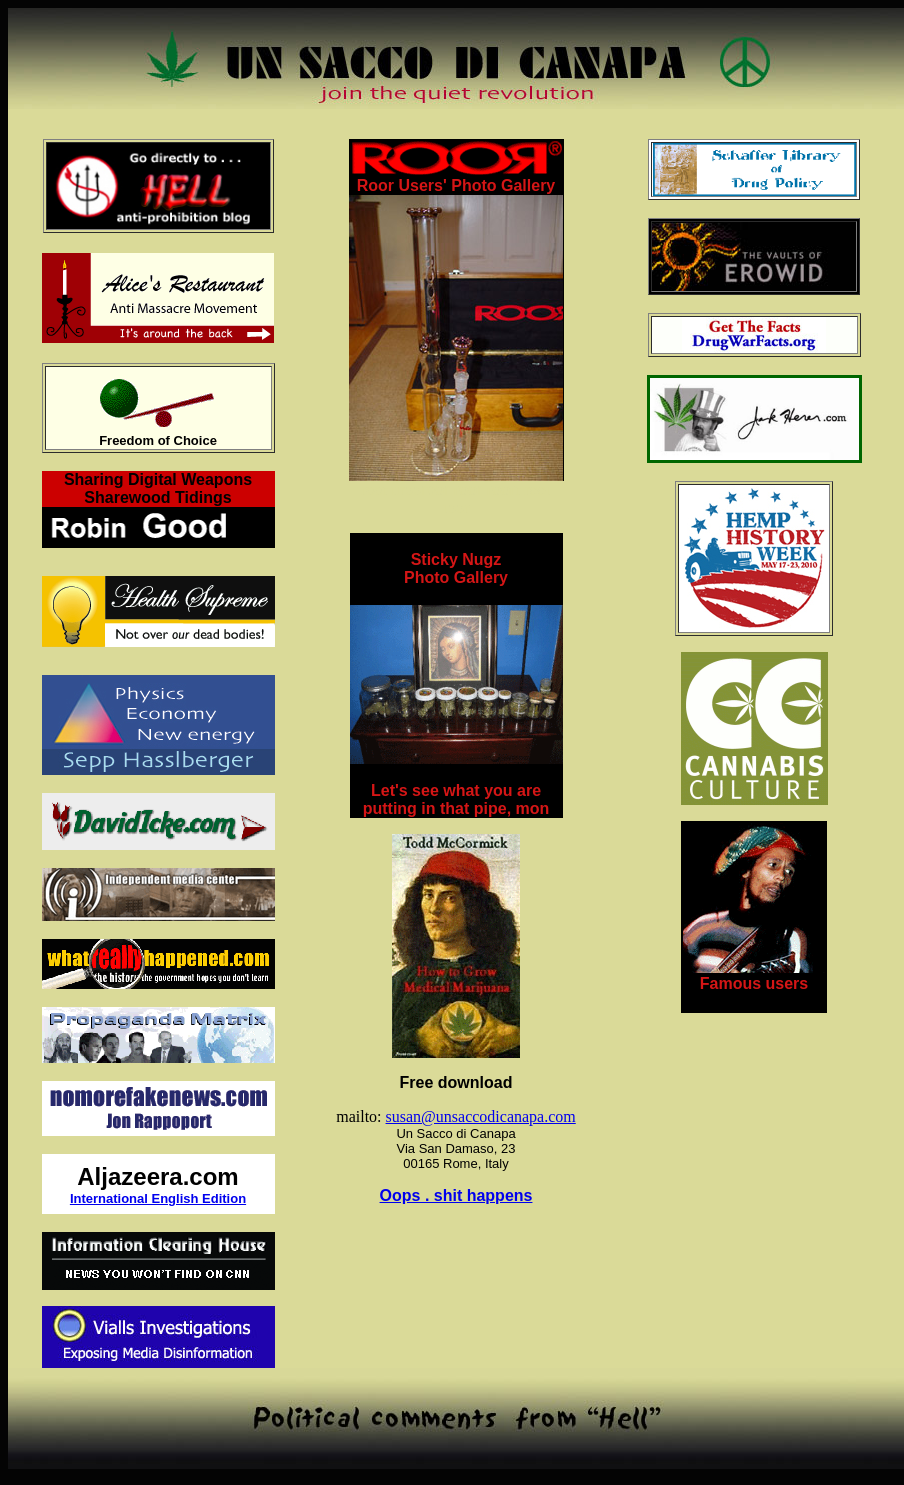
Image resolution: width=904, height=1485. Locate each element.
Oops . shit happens (456, 1195)
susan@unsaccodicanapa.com (481, 1116)
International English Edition (158, 1198)
